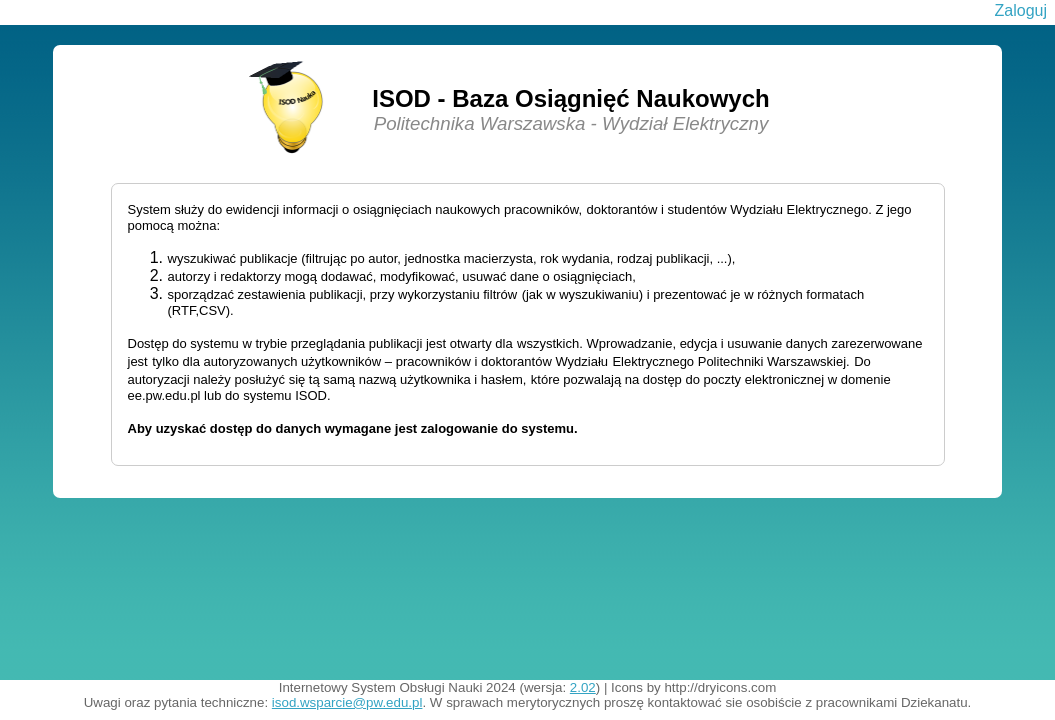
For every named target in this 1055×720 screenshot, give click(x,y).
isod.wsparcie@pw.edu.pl (347, 702)
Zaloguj (1021, 10)
